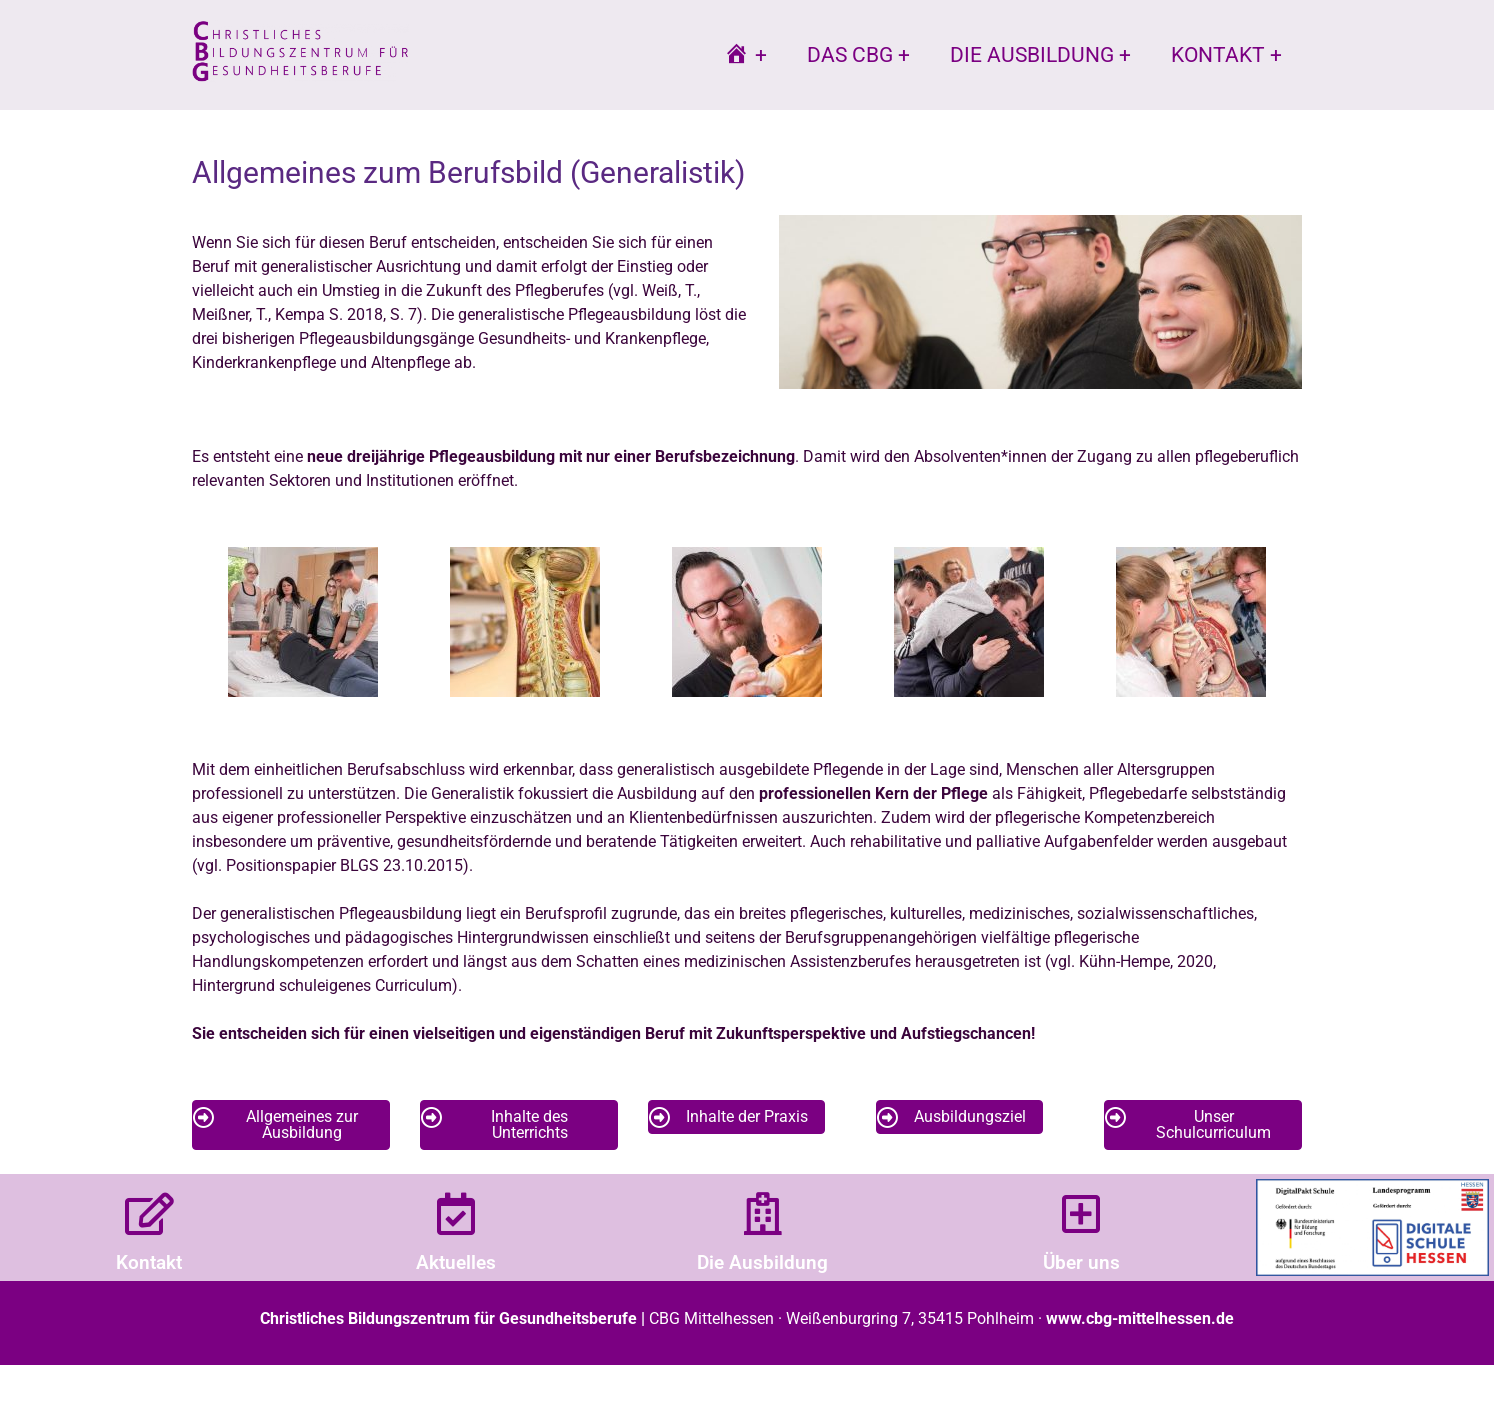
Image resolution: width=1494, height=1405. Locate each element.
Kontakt (1218, 55)
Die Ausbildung (1032, 55)
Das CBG (850, 55)
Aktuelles (456, 1262)
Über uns (1081, 1262)
